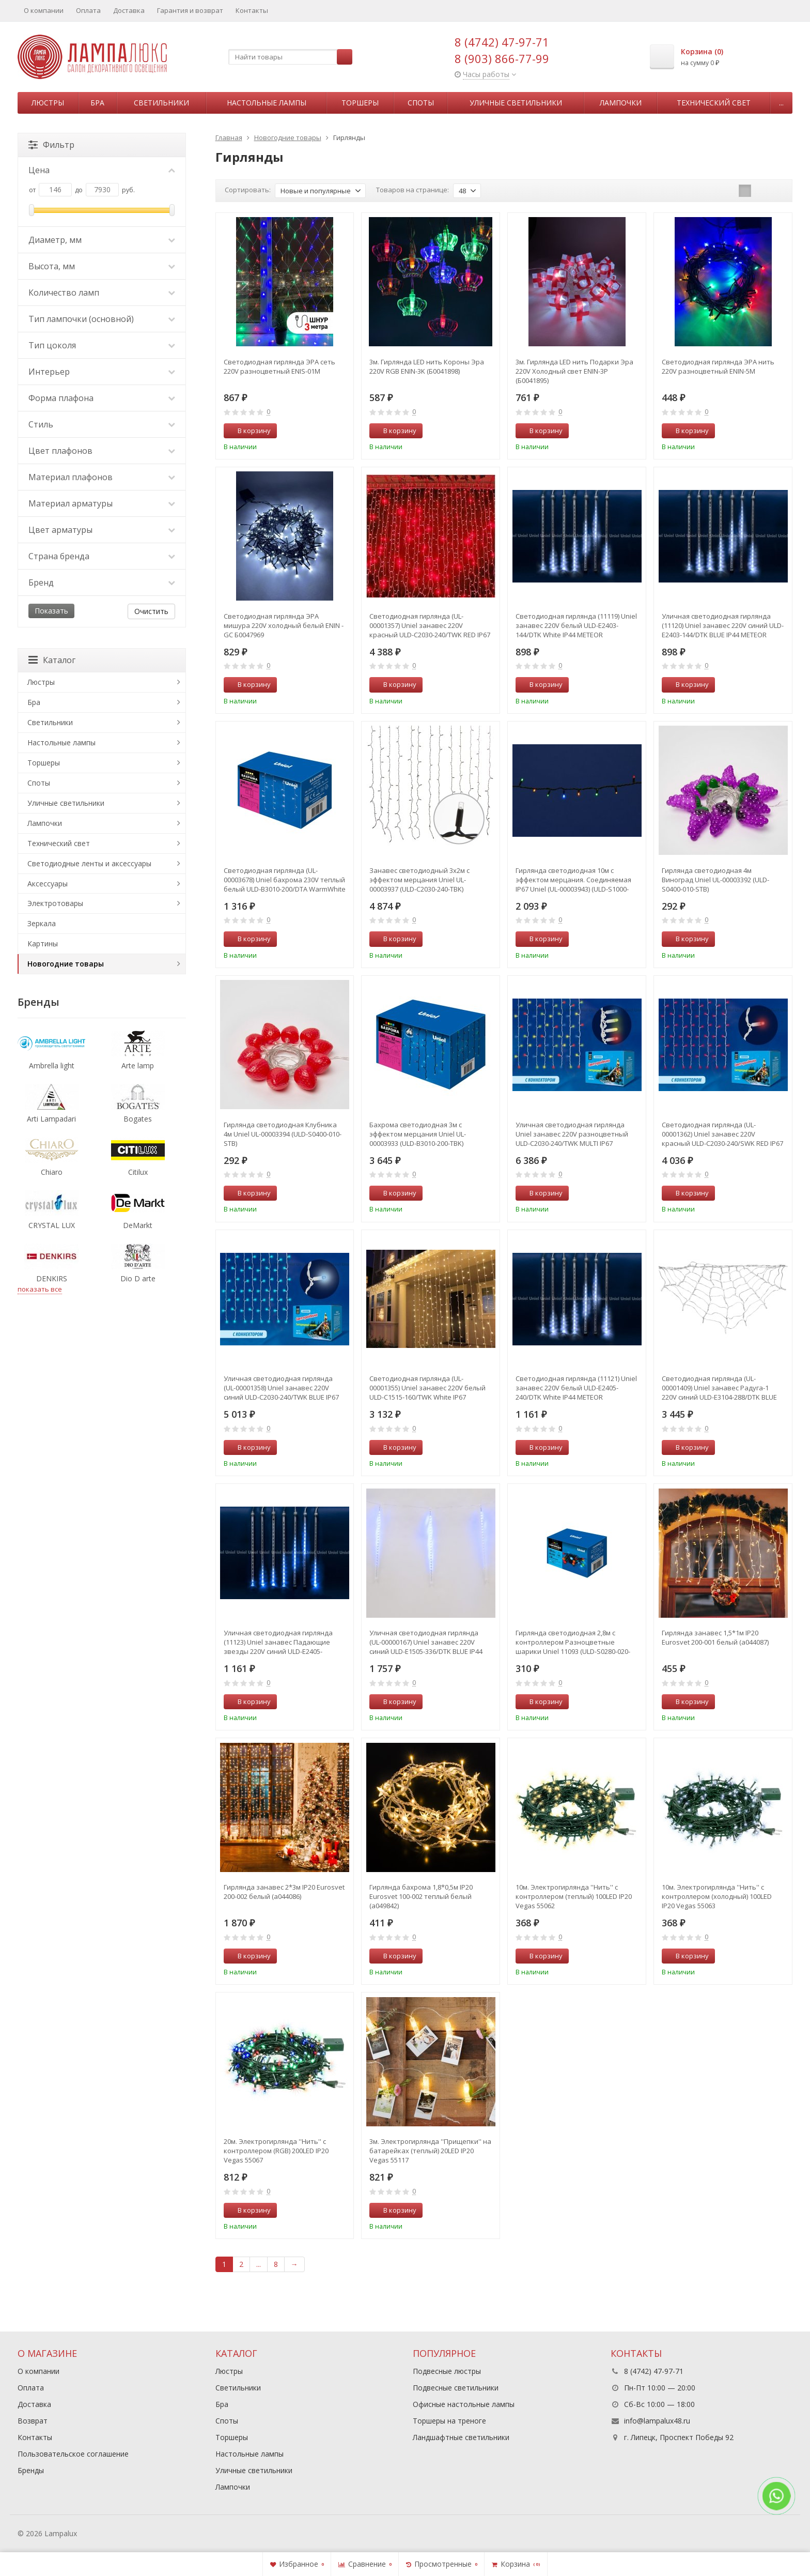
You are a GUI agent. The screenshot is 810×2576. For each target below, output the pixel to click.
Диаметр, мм (101, 240)
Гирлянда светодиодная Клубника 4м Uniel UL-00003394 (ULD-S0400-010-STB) (282, 1134)
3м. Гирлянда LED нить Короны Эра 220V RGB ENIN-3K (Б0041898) (426, 366)
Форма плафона (101, 398)
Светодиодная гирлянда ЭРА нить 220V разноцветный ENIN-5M (718, 366)
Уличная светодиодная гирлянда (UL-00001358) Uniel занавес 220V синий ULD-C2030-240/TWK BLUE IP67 (281, 1388)
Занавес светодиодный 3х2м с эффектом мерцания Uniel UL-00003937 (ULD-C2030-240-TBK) (419, 880)
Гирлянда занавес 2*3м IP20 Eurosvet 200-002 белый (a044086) (284, 1891)
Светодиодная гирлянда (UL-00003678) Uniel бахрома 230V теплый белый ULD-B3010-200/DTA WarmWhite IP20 (285, 880)
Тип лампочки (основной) (101, 319)
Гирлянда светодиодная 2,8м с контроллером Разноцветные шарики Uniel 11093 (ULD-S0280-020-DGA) (573, 1642)
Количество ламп (101, 292)
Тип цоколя (101, 345)
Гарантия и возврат (190, 10)
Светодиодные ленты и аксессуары (89, 863)
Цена (101, 170)
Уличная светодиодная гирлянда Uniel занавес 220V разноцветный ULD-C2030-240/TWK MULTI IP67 (572, 1134)
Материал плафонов (101, 477)
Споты (421, 103)
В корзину (248, 430)
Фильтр (51, 144)
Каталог (51, 660)
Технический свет (714, 103)
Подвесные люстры (447, 2371)
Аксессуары (47, 883)
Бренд (101, 582)
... (781, 103)
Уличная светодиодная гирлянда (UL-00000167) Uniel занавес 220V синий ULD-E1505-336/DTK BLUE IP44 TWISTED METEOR (425, 1642)
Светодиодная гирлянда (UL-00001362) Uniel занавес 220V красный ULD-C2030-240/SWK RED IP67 (722, 1134)
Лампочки (621, 103)
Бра (97, 103)
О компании (44, 10)
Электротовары (55, 903)
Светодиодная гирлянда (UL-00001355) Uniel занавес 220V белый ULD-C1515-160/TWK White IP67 (427, 1388)
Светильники (161, 103)
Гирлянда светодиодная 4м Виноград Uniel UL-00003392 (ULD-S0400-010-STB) (715, 880)
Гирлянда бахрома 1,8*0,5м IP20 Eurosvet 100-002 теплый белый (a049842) (421, 1896)
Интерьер (101, 371)
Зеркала (41, 923)
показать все (40, 1289)
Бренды (31, 2470)
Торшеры (360, 103)
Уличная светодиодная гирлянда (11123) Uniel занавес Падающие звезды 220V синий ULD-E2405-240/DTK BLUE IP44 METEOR (278, 1642)
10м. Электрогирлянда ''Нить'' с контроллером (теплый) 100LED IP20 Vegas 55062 (574, 1896)
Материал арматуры (101, 503)
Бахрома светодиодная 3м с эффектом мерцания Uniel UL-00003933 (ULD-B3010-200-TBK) (417, 1134)
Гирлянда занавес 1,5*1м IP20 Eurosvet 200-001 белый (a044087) (715, 1637)
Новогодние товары (65, 964)
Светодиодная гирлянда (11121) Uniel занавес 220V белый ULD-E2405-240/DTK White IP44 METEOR (576, 1388)
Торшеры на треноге (449, 2421)
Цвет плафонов (101, 451)
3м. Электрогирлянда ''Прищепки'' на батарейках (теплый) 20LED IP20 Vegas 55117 (430, 2151)
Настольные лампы (266, 103)
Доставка (129, 10)
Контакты (252, 10)
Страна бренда (101, 556)
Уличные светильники (516, 103)
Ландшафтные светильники (461, 2437)
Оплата (88, 10)
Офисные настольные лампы (464, 2404)
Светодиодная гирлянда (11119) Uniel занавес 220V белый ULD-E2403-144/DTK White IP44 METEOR (576, 625)
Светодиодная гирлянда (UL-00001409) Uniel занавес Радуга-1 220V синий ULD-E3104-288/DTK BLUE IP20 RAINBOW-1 (719, 1388)
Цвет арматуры (101, 530)
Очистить (151, 611)
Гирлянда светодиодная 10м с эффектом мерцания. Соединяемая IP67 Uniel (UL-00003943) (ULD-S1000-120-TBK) (573, 880)
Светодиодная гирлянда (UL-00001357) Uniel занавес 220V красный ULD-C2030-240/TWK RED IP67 (429, 625)
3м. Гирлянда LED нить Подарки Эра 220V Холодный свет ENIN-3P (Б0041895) (574, 371)
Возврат (33, 2421)
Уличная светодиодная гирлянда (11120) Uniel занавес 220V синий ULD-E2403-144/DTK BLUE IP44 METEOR (723, 625)
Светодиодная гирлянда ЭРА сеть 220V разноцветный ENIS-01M (279, 366)
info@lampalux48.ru (657, 2421)
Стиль (101, 424)
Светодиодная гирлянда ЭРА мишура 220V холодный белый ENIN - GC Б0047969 (284, 625)
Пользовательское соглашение (73, 2454)
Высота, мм (101, 266)
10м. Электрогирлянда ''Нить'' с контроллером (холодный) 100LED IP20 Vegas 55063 (717, 1896)
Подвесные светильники (456, 2388)
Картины (42, 943)
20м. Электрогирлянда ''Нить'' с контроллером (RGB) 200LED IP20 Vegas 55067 (276, 2151)
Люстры (48, 103)
